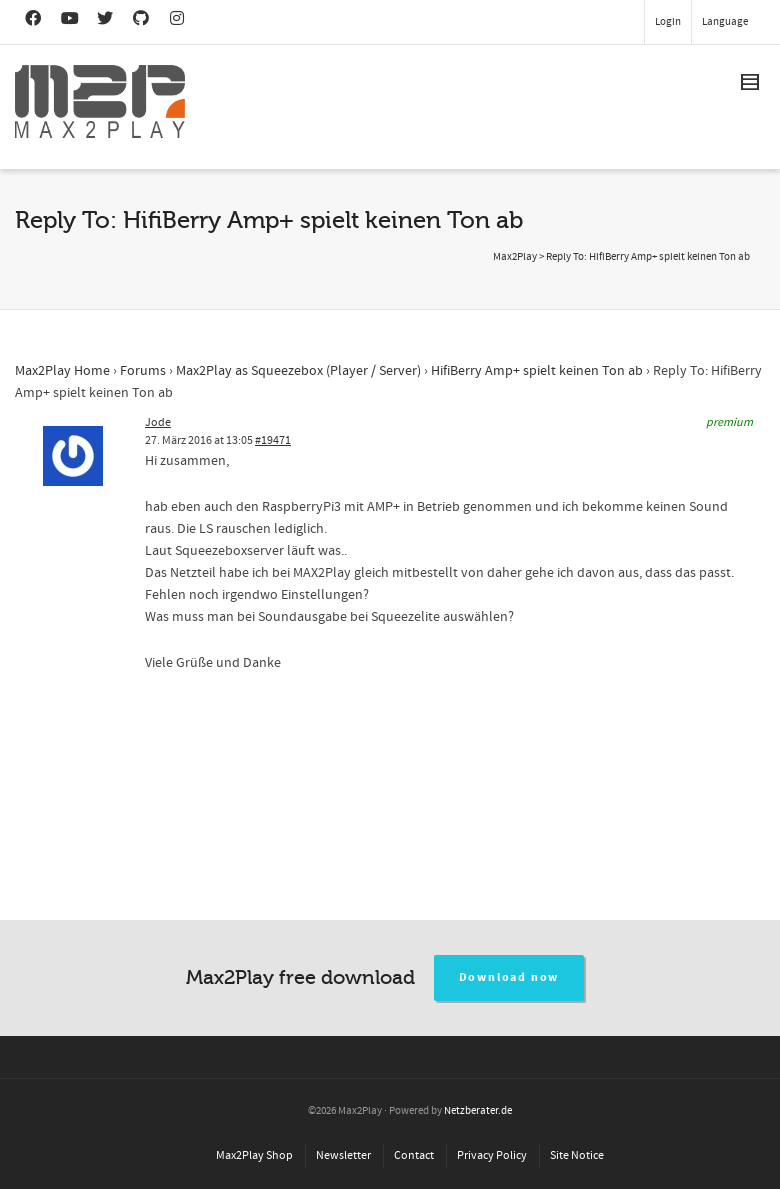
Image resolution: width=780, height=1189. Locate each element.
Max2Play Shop (254, 1155)
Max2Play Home (62, 371)
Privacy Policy (492, 1155)
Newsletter (343, 1155)
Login (668, 22)
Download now (509, 977)
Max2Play (515, 257)
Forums (143, 371)
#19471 (273, 440)
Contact (414, 1155)
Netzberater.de (478, 1111)
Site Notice (577, 1155)
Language (725, 22)
